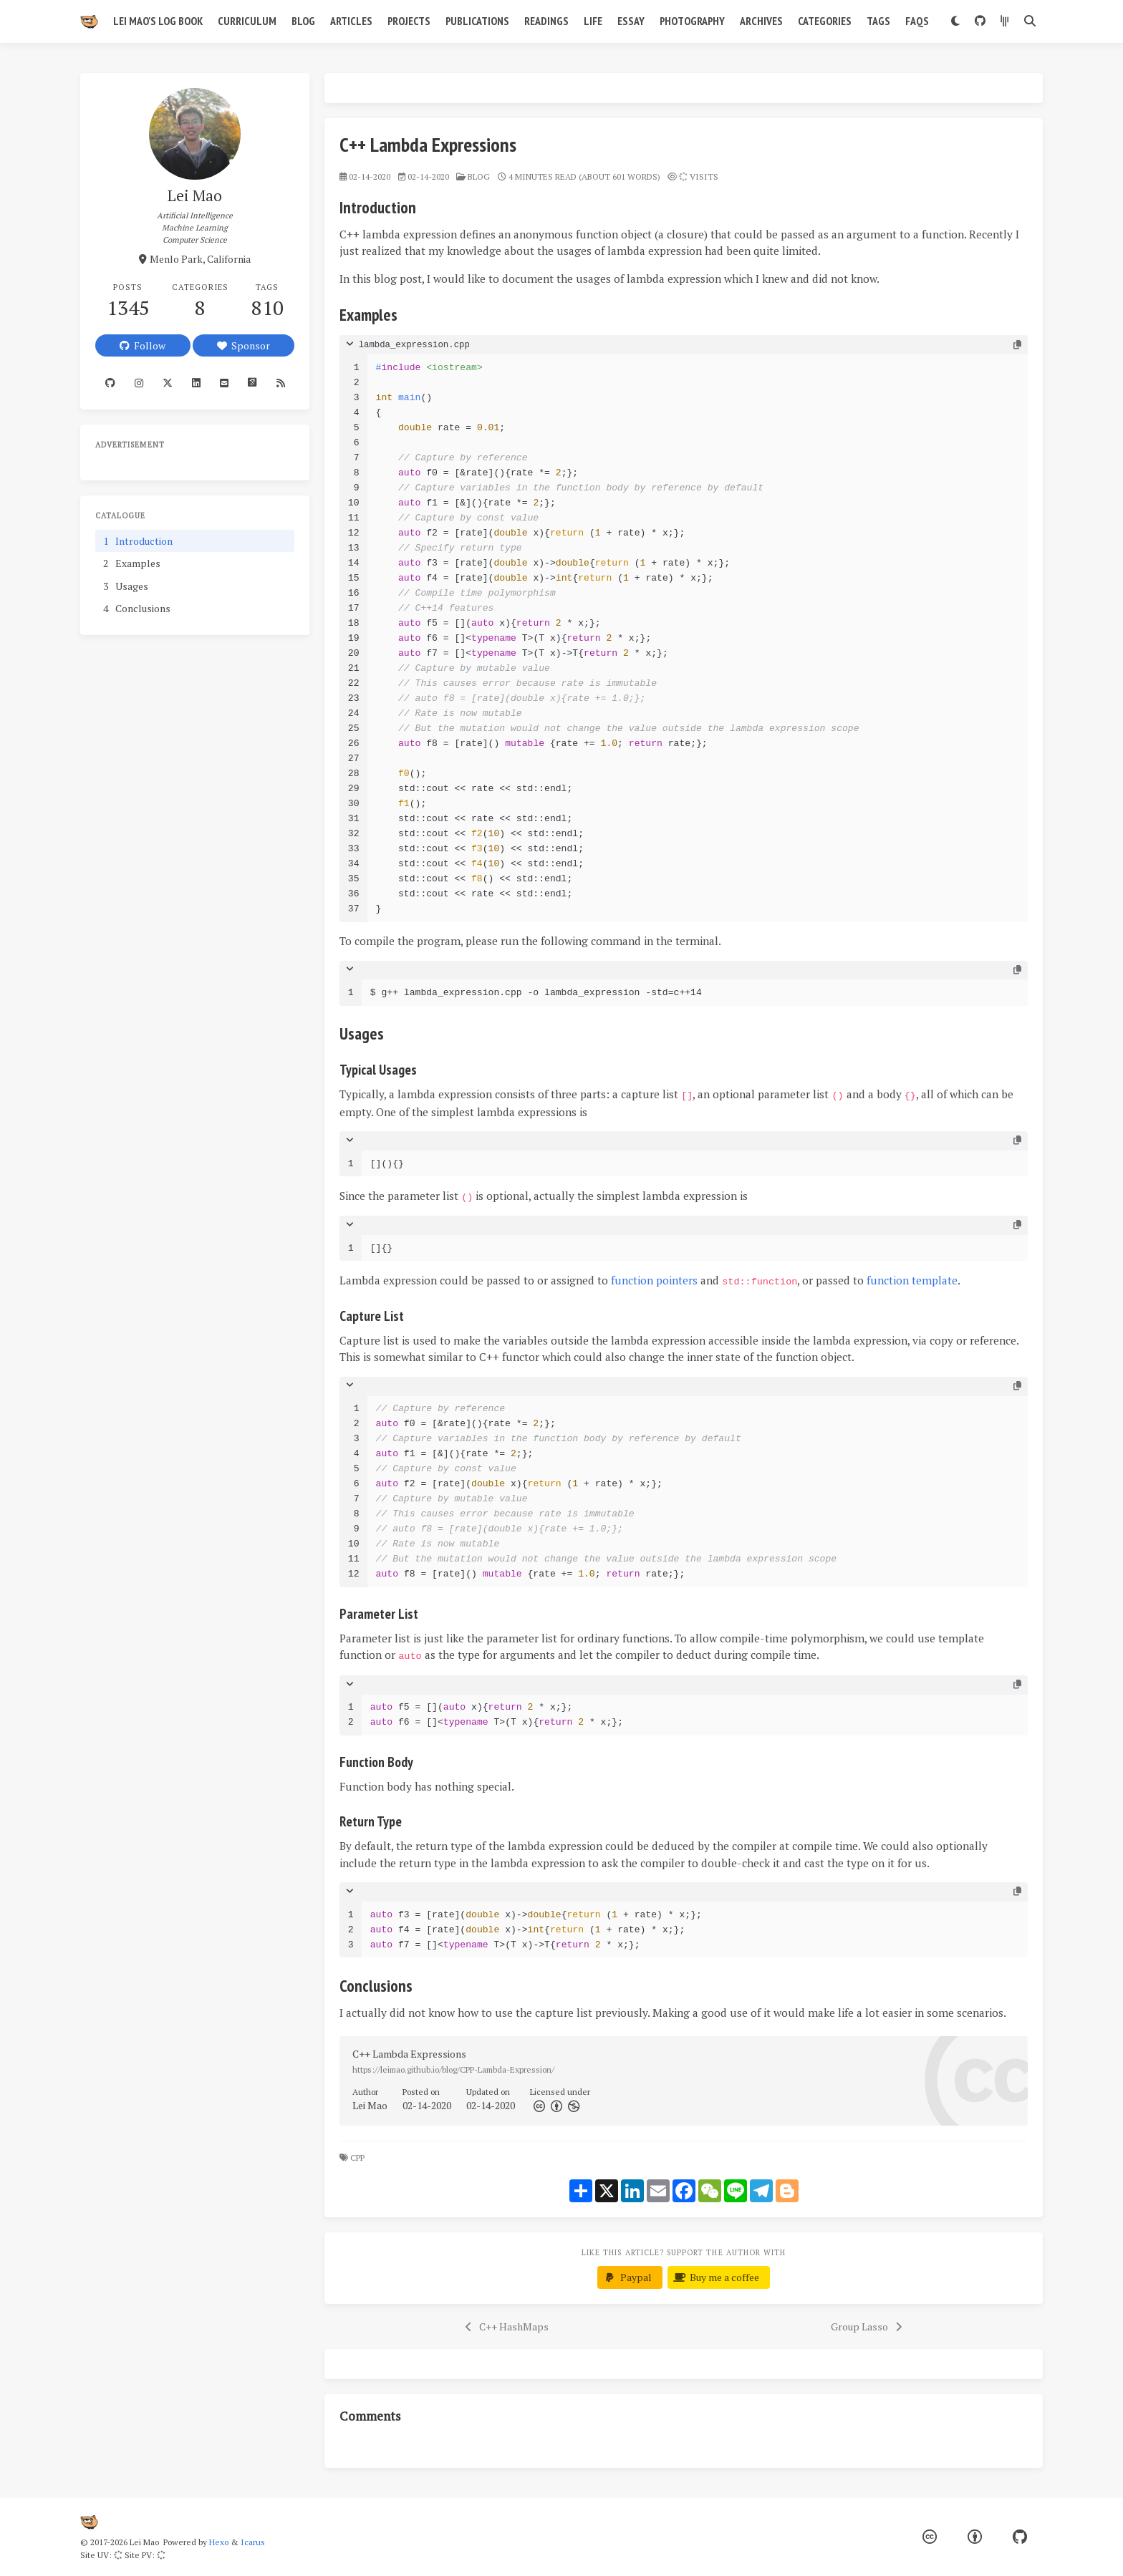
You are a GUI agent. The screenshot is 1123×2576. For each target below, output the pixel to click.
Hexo (218, 2542)
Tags (878, 21)
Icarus (253, 2542)
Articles (351, 21)
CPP (358, 2157)
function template (912, 1280)
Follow (142, 345)
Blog (303, 21)
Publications (477, 21)
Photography (692, 21)
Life (593, 21)
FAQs (917, 21)
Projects (408, 21)
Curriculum (247, 21)
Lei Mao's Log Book (158, 21)
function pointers (654, 1280)
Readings (546, 21)
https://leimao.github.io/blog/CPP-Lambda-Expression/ (453, 2069)
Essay (631, 21)
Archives (761, 21)
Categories (825, 21)
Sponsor (243, 345)
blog (479, 176)
